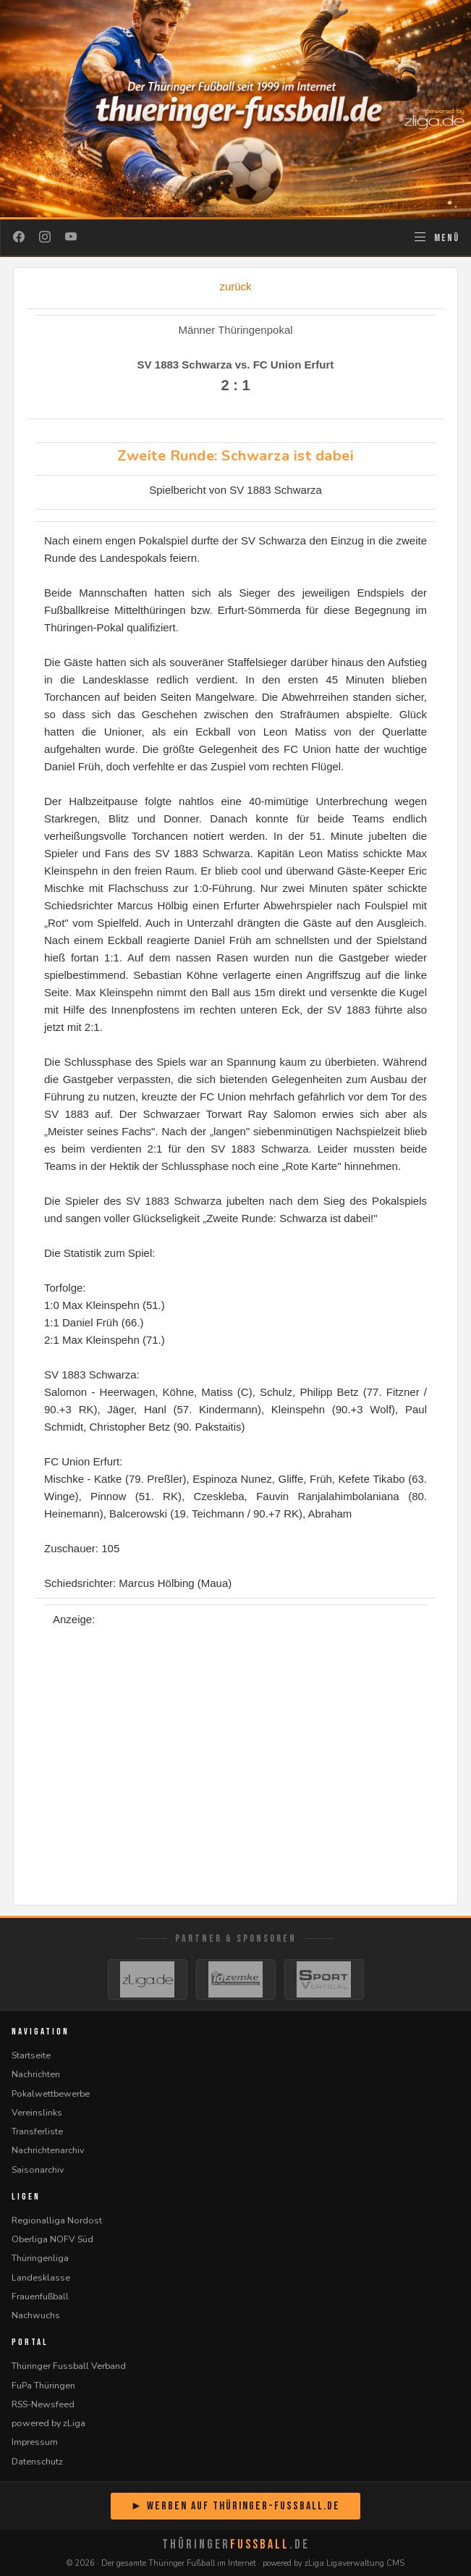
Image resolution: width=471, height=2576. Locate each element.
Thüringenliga (40, 2258)
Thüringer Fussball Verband (69, 2366)
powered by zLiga (48, 2423)
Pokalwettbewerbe (51, 2093)
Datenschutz (37, 2461)
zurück (235, 286)
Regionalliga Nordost (57, 2220)
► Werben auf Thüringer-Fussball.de (236, 2506)
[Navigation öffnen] (436, 237)
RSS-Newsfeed (43, 2404)
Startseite (31, 2055)
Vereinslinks (37, 2112)
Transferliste (37, 2131)
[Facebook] (19, 237)
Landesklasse (41, 2277)
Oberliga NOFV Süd (52, 2239)
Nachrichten (36, 2074)
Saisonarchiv (38, 2169)
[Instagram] (45, 237)
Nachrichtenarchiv (48, 2150)
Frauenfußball (40, 2296)
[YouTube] (71, 237)
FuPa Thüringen (43, 2385)
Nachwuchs (36, 2315)
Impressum (35, 2442)
